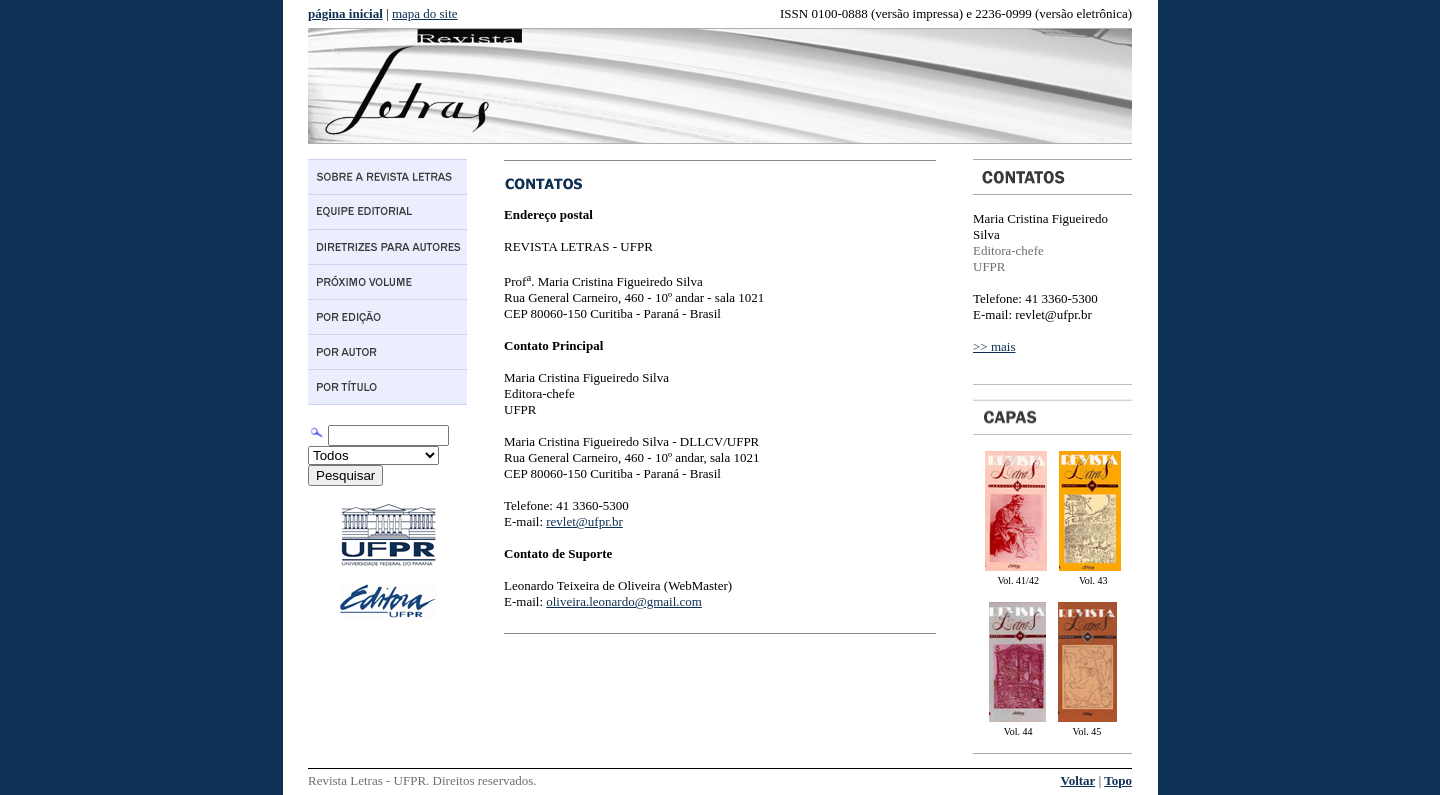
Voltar (1077, 780)
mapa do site (425, 13)
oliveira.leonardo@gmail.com (624, 601)
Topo (1118, 780)
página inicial (345, 13)
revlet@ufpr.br (584, 521)
